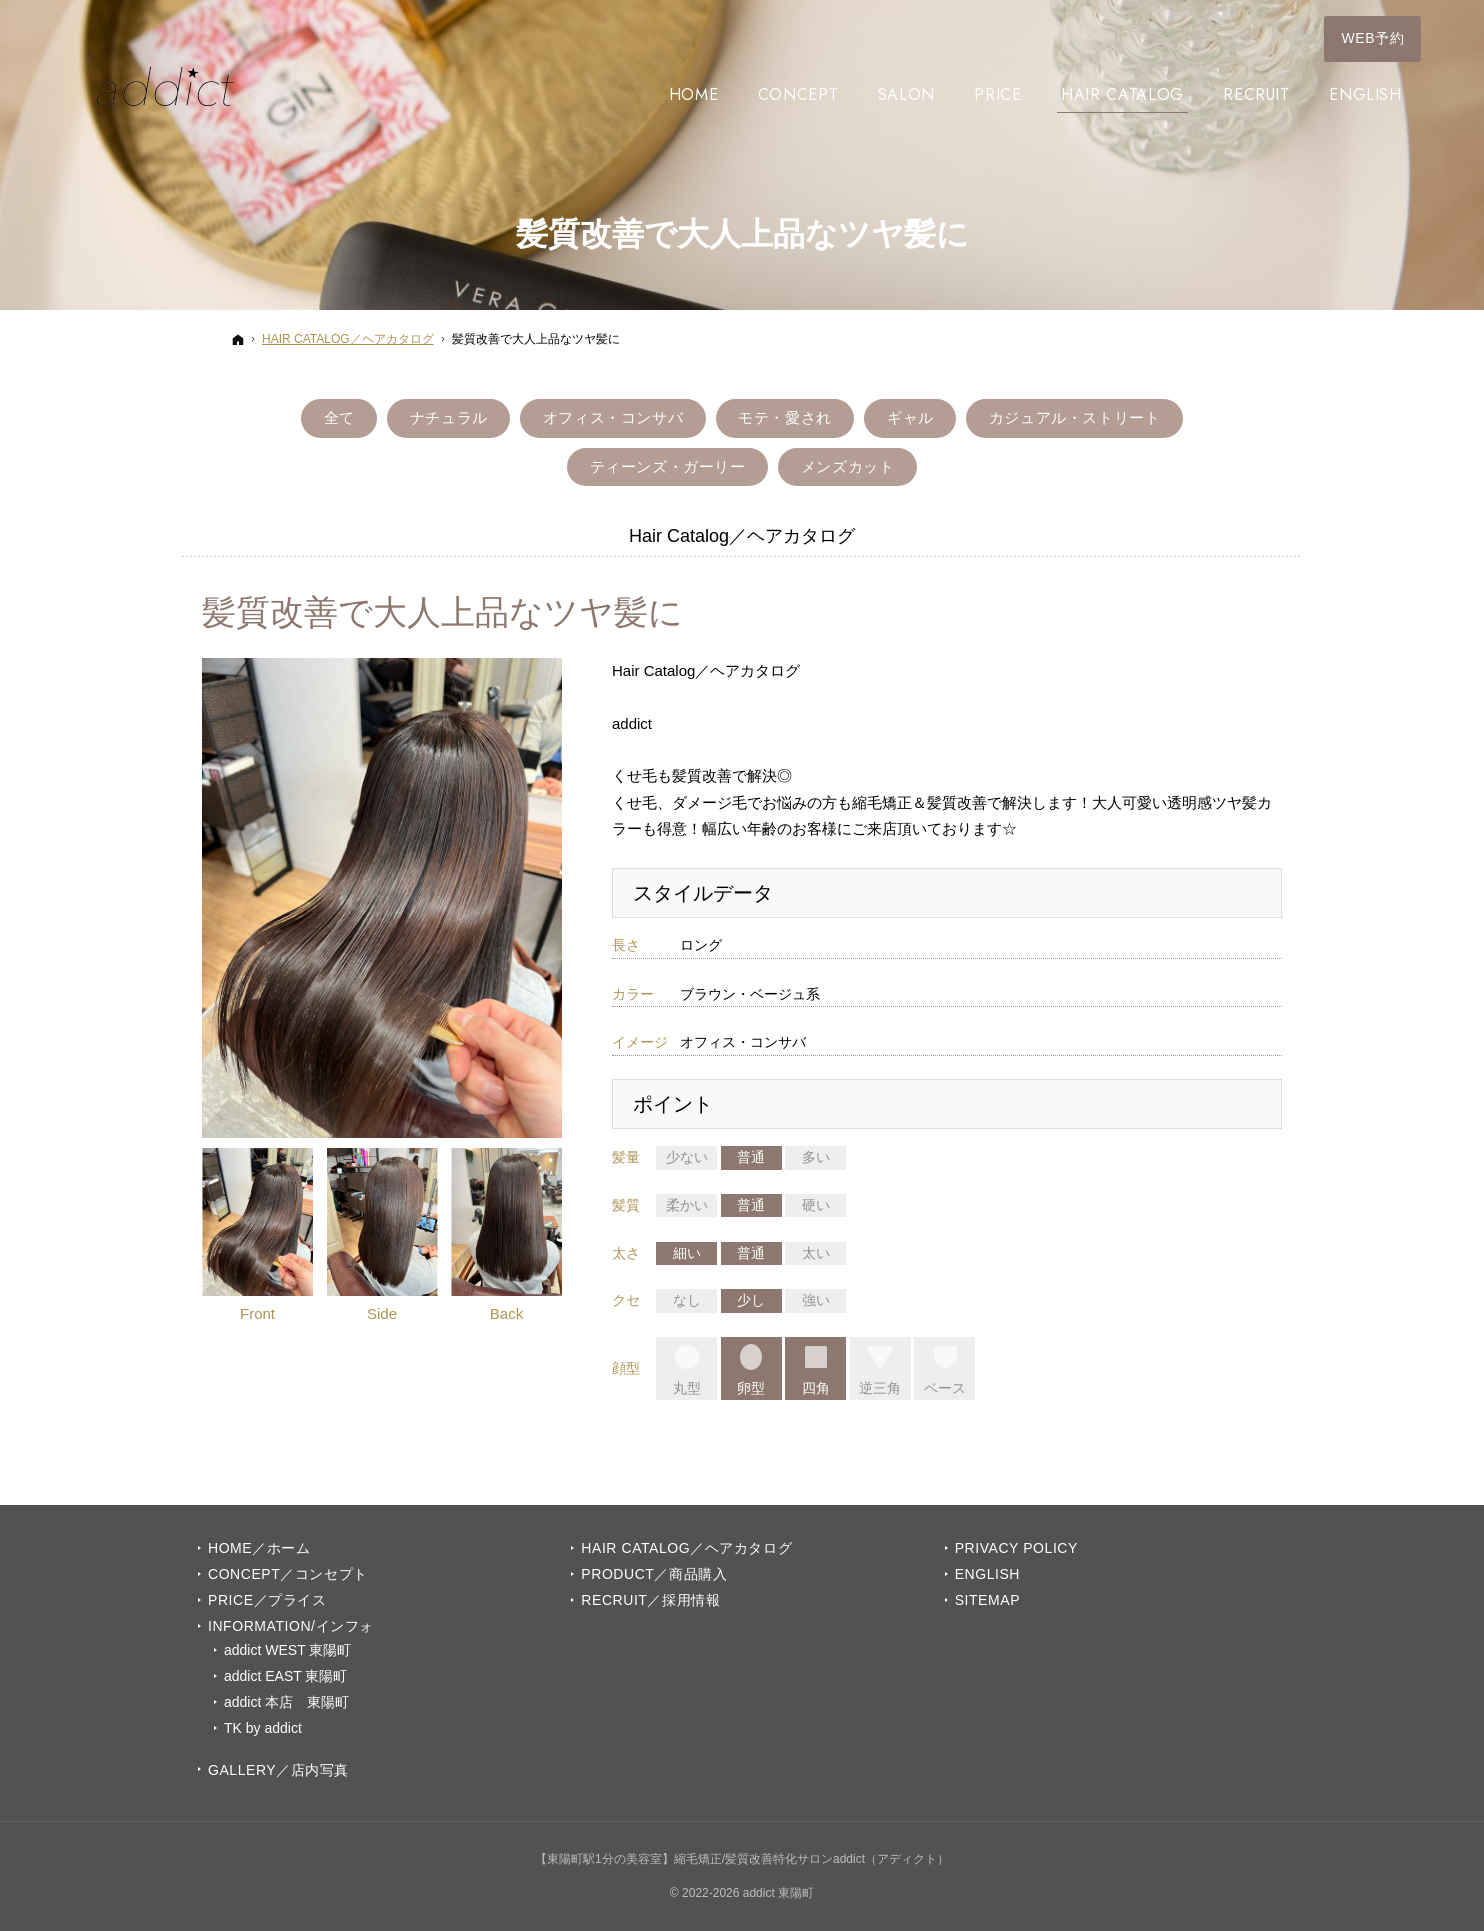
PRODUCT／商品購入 (654, 1574)
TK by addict (263, 1728)
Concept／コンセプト (288, 1574)
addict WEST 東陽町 (287, 1650)
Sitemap (987, 1600)
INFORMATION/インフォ (291, 1626)
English (987, 1574)
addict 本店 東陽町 (286, 1702)
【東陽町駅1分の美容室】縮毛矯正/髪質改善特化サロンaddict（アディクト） (742, 1859)
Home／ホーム (259, 1548)
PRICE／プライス (267, 1600)
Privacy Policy (1016, 1548)
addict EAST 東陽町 (285, 1676)
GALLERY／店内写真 (278, 1770)
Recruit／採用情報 (650, 1600)
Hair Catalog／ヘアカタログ (686, 1548)
